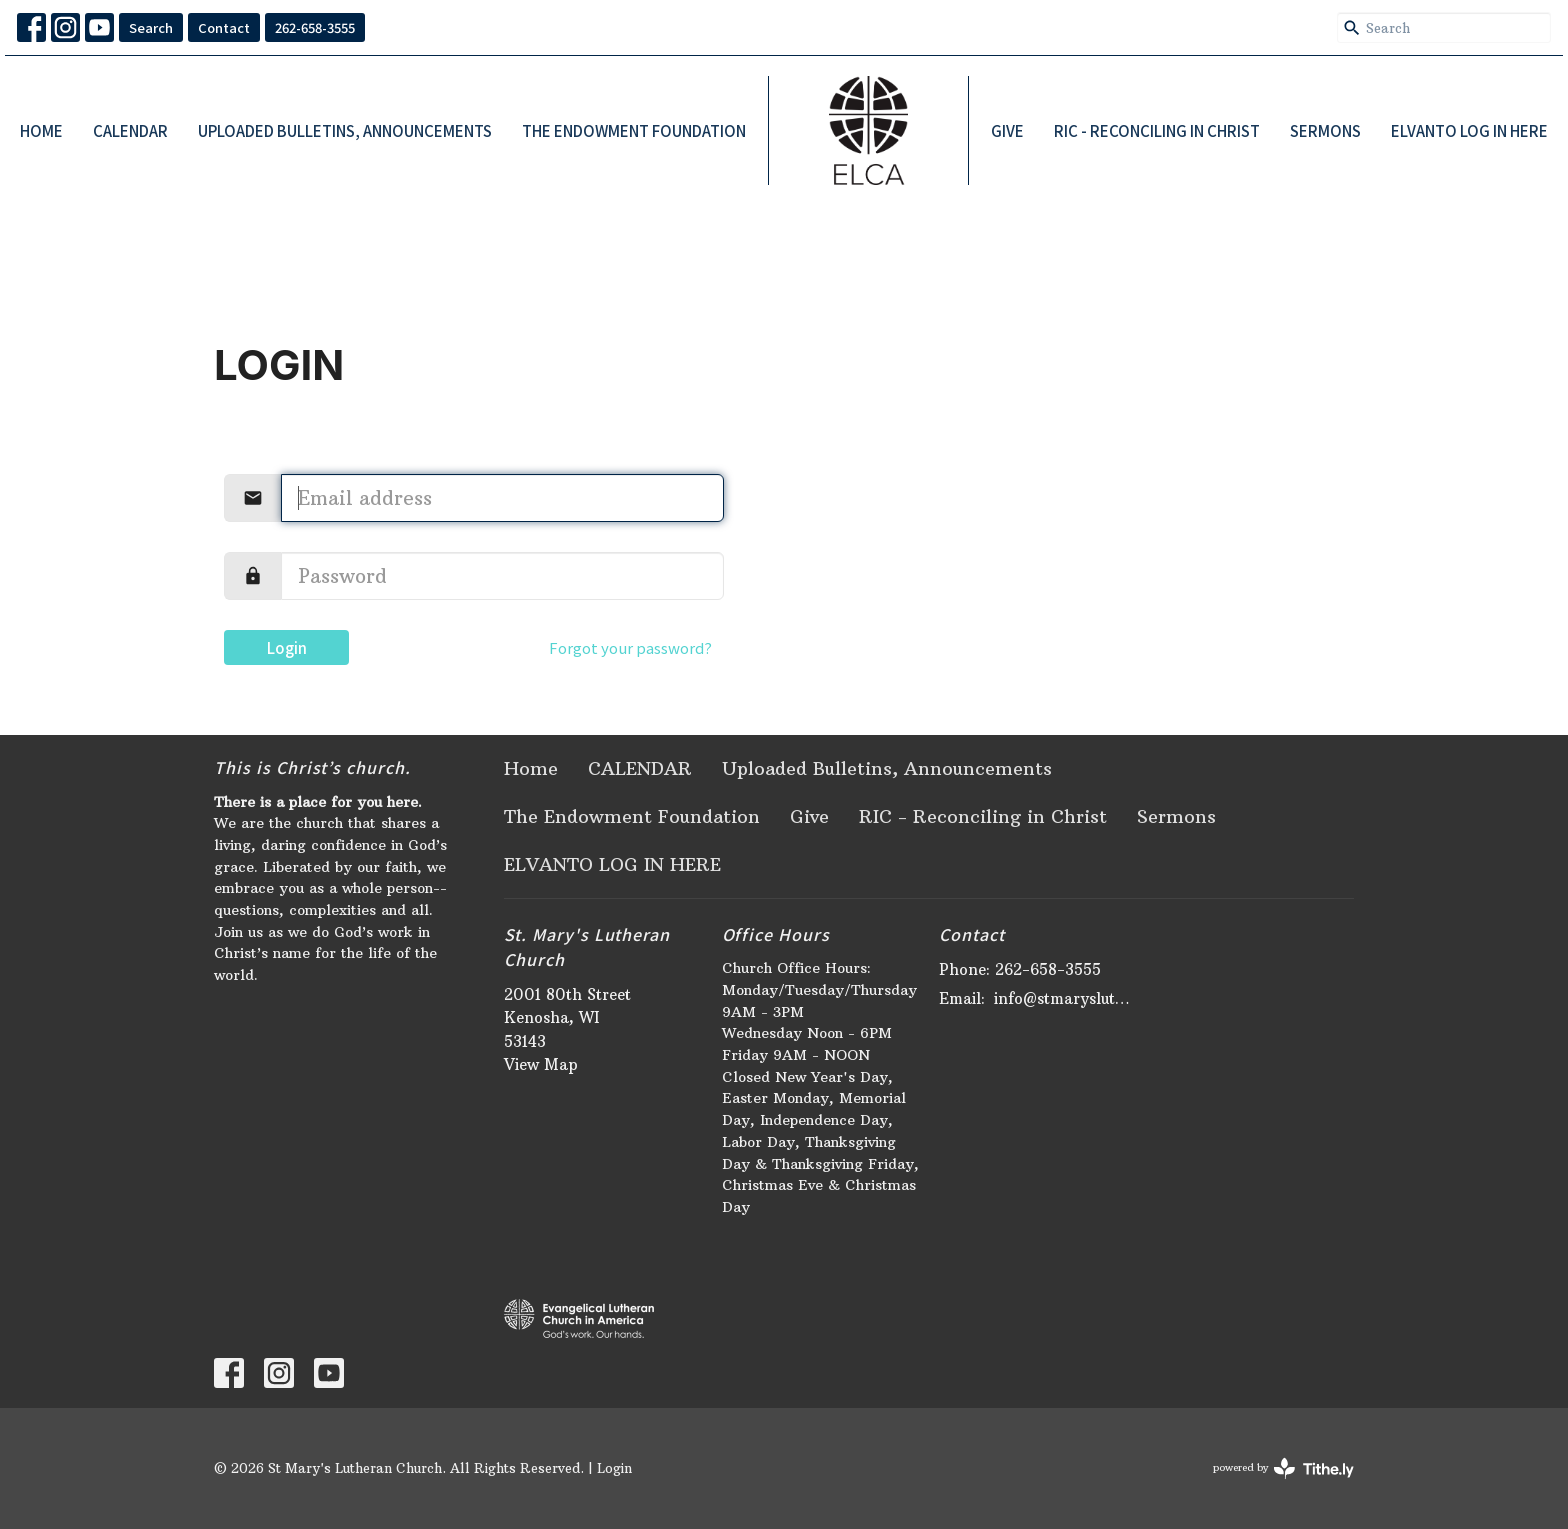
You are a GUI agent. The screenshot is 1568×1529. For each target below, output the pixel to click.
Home (41, 130)
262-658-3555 (315, 27)
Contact (224, 27)
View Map (541, 1064)
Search (151, 27)
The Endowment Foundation (634, 130)
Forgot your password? (630, 647)
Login (287, 647)
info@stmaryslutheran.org (1065, 998)
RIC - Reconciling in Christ (1157, 130)
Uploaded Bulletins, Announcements (345, 130)
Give (1007, 130)
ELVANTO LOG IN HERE (1469, 130)
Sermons (1325, 130)
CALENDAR (130, 130)
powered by (1283, 1468)
